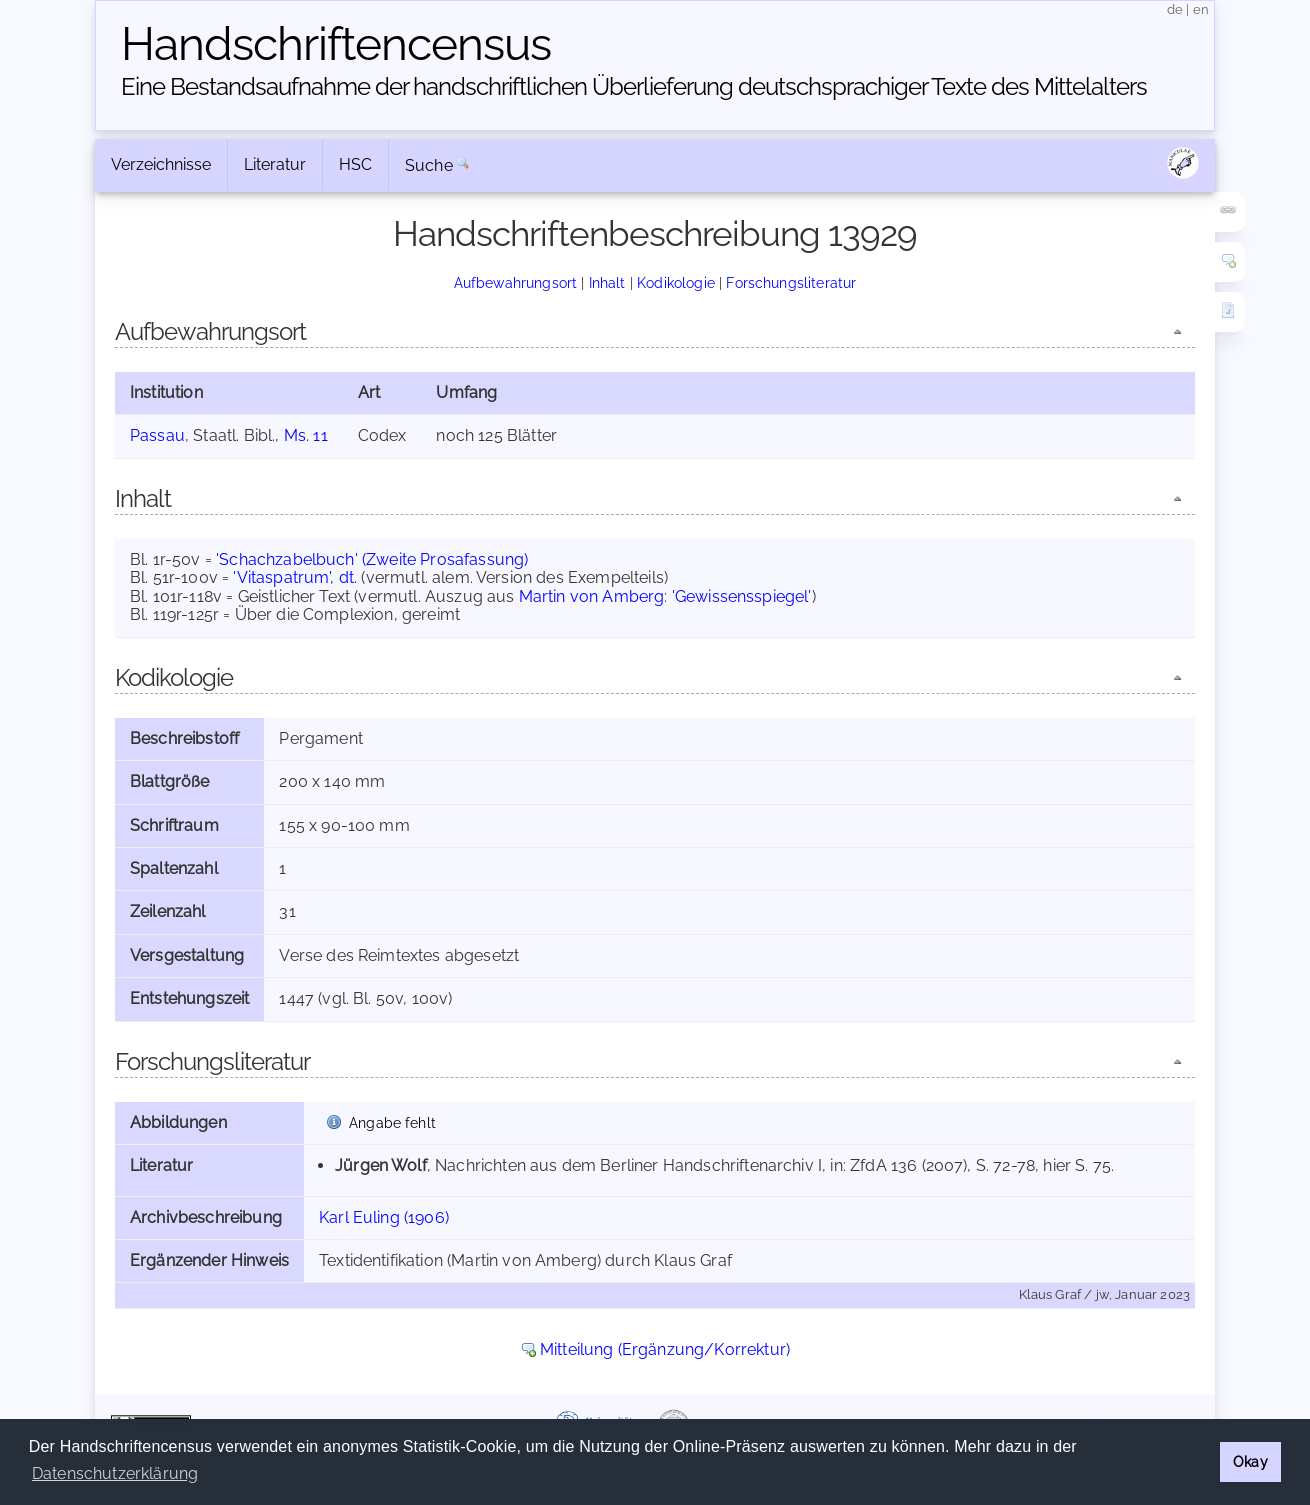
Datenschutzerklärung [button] (115, 1473)
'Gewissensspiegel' (742, 596)
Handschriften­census (336, 44)
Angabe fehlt (392, 1122)
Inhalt (607, 282)
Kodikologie (676, 282)
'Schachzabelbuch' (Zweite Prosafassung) (372, 559)
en (1201, 9)
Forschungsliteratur (791, 282)
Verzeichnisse (161, 164)
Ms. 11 (306, 435)
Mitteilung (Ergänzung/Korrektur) (665, 1349)
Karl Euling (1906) (384, 1217)
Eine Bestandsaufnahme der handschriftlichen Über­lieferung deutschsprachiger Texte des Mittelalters (634, 86)
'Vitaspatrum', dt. (295, 577)
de (1175, 9)
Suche (429, 165)
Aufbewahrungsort (516, 282)
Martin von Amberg (592, 596)
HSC (355, 164)
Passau (157, 435)
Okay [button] (1250, 1461)
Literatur (275, 164)
